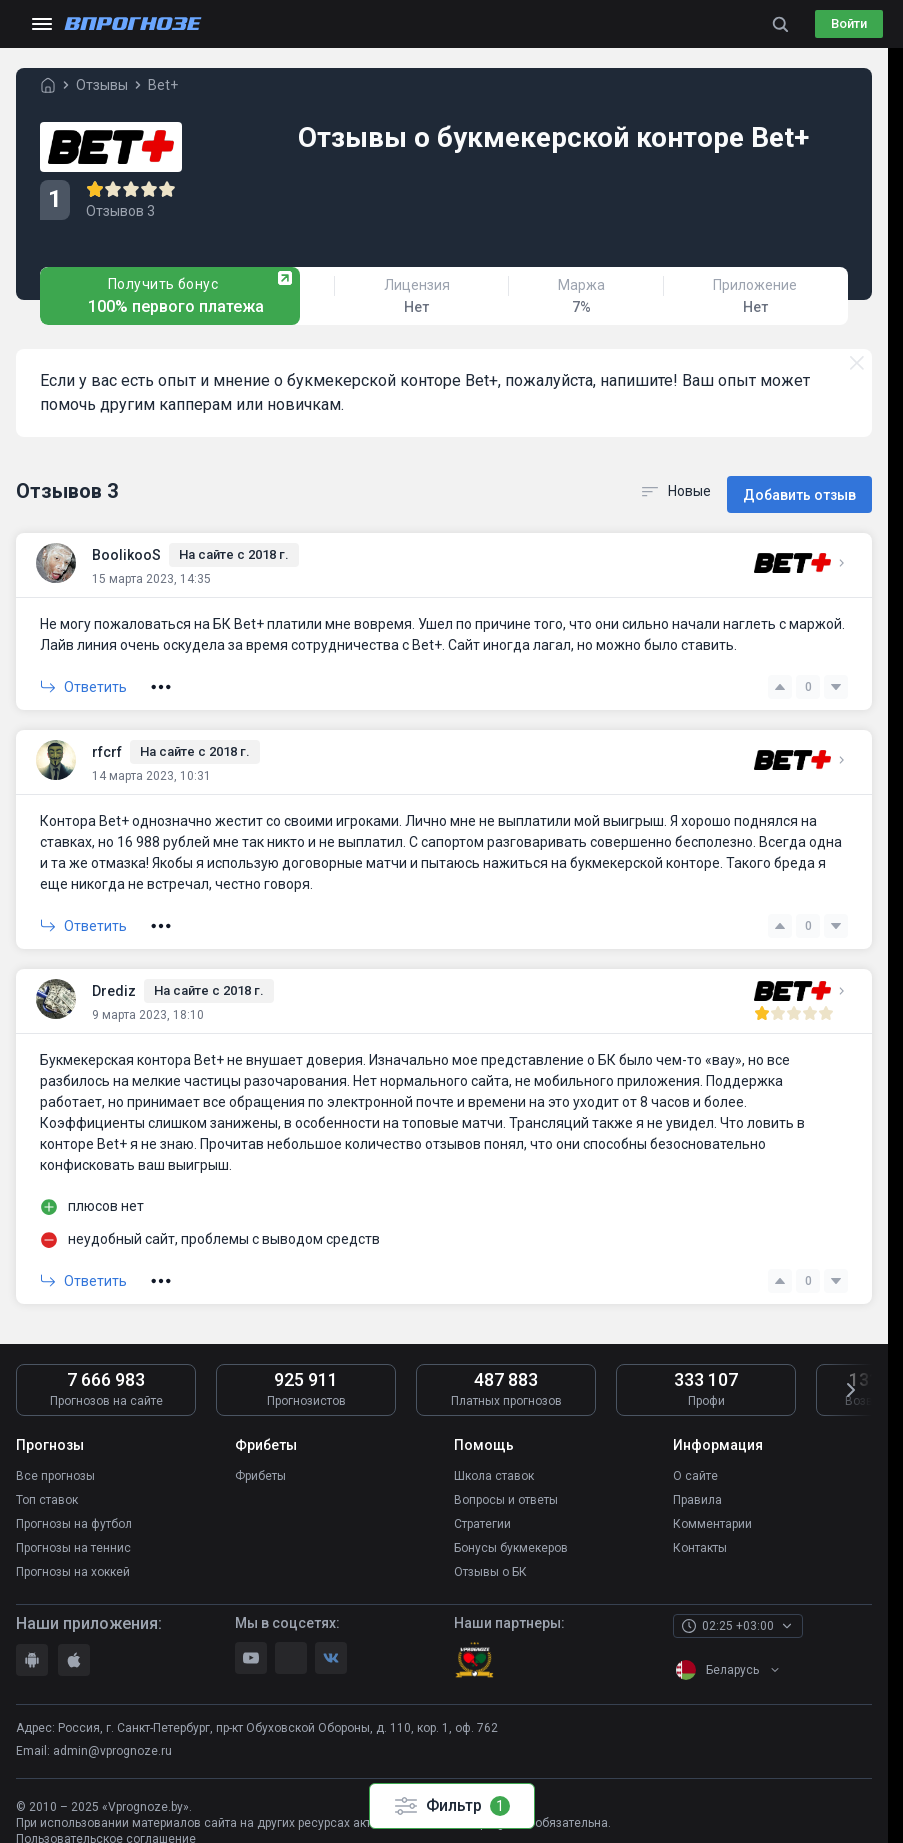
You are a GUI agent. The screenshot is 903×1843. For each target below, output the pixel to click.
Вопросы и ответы (506, 1487)
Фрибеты (260, 1465)
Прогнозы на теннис (73, 1531)
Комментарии (712, 1509)
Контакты (700, 1531)
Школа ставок (494, 1465)
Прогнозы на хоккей (73, 1553)
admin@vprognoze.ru (112, 1731)
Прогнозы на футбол (74, 1509)
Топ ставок (47, 1487)
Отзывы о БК (490, 1553)
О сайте (695, 1465)
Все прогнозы (55, 1465)
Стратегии (482, 1509)
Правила (697, 1487)
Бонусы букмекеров (511, 1531)
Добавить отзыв (799, 486)
